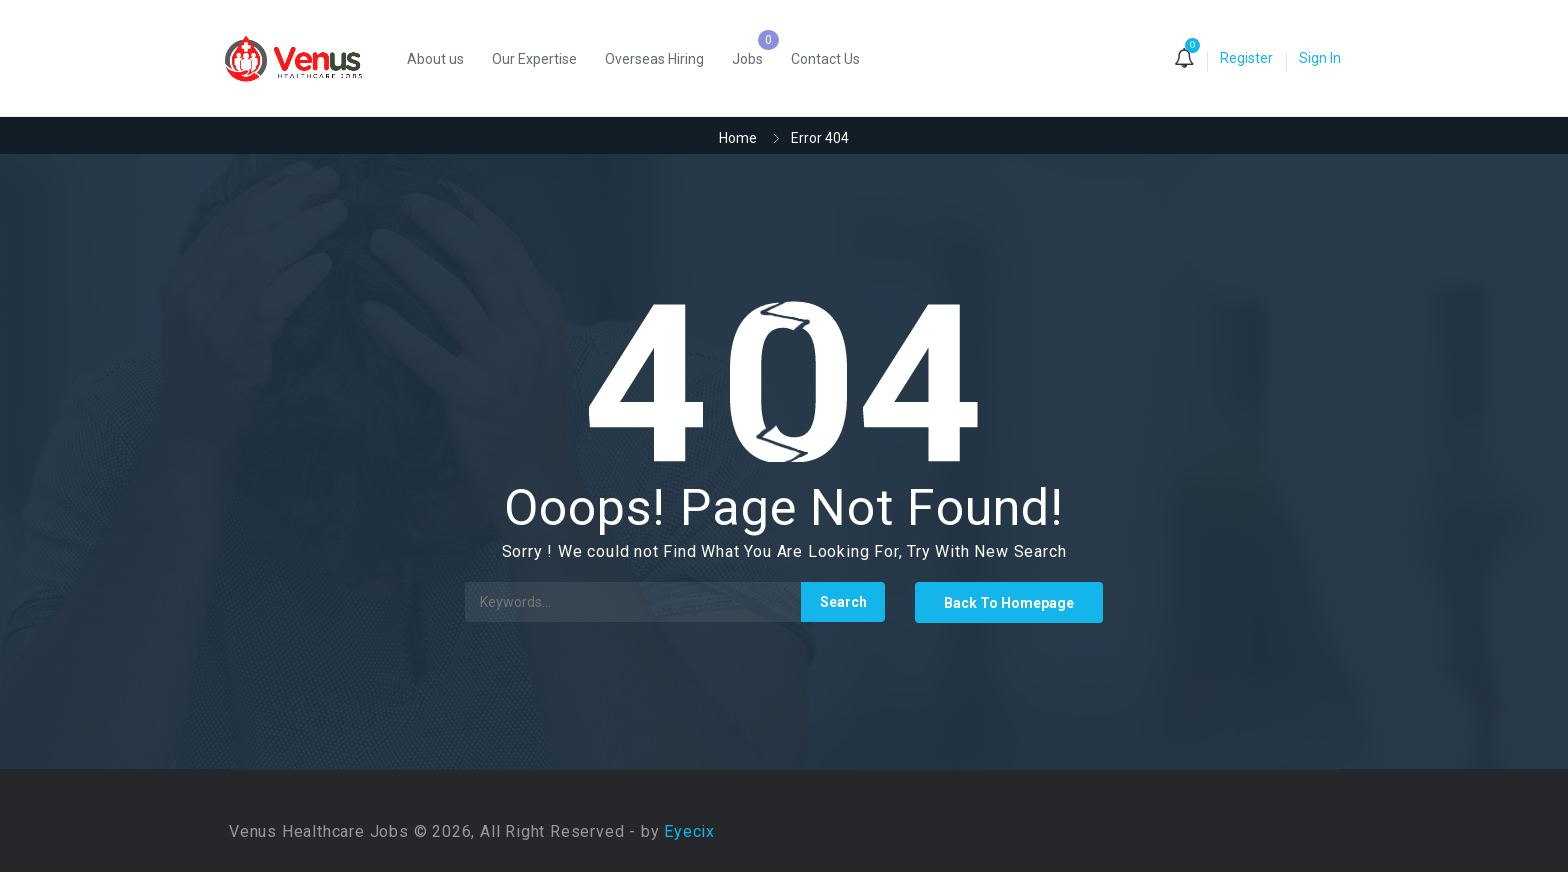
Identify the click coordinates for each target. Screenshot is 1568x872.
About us (435, 59)
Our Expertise (534, 59)
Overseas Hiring (654, 59)
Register (1246, 58)
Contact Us (825, 59)
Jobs (747, 59)
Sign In (1320, 58)
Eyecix (689, 831)
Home (738, 138)
